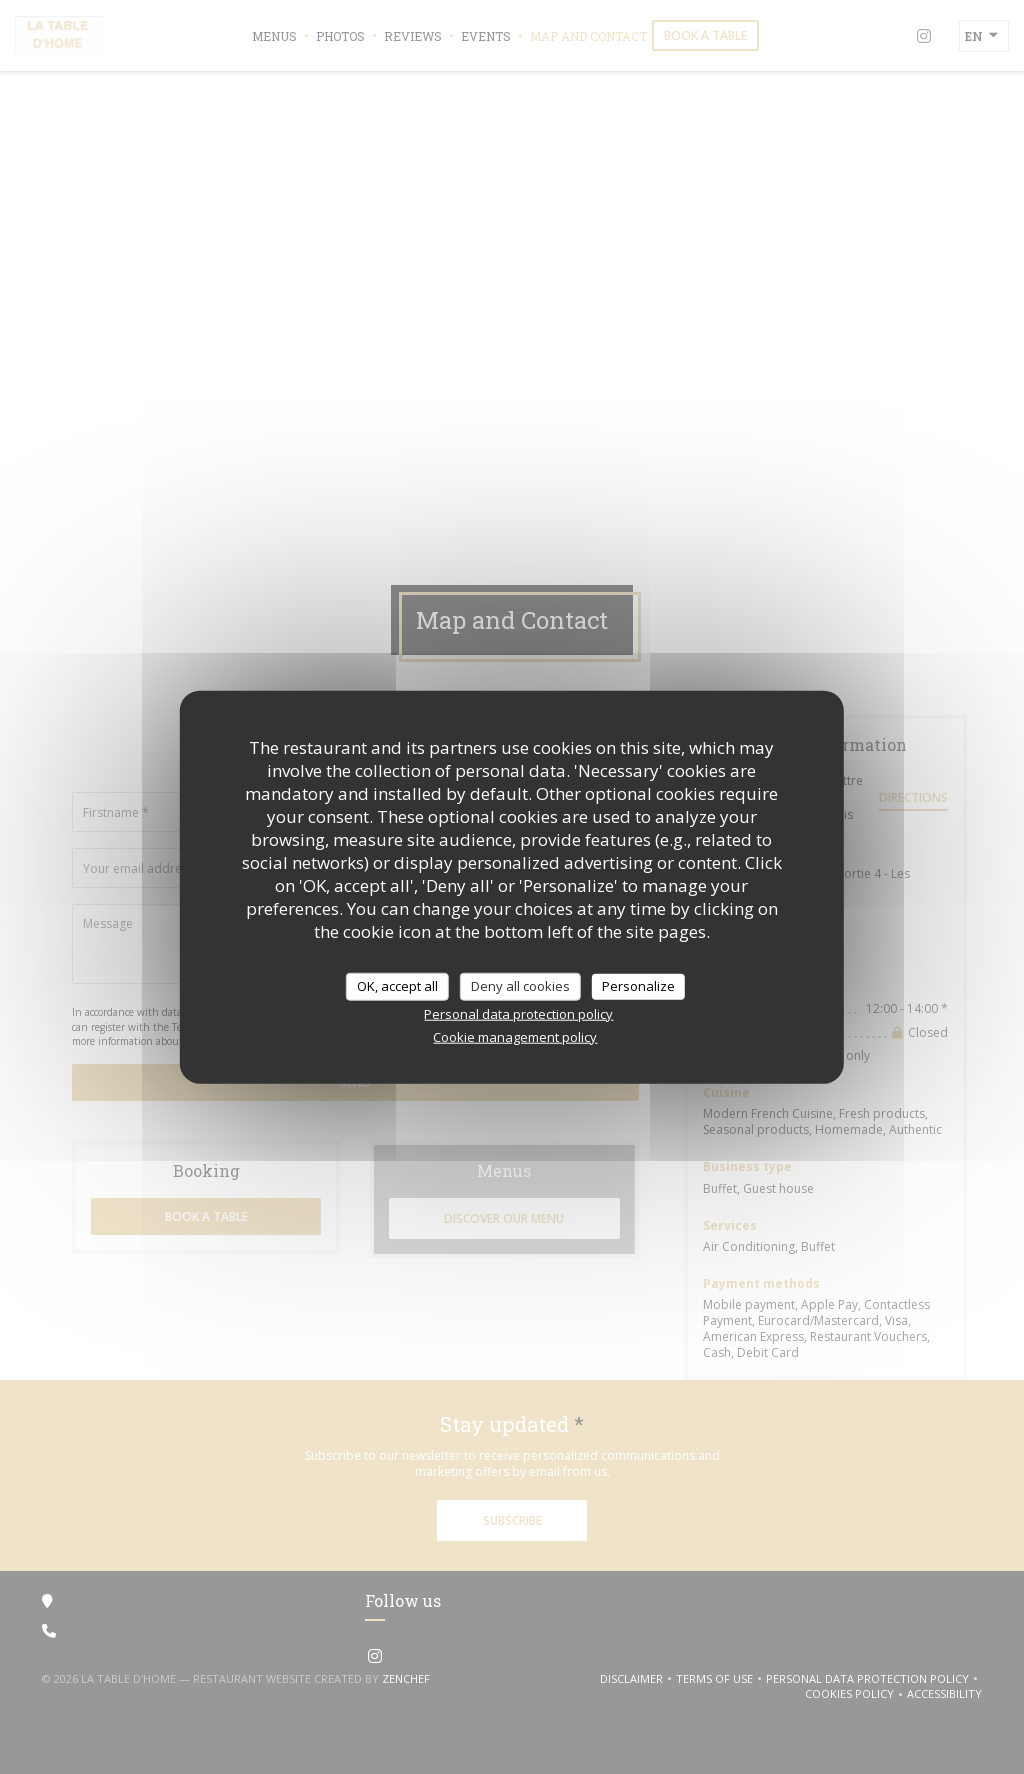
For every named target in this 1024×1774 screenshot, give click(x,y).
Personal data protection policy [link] (518, 1013)
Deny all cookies (520, 986)
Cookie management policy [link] (515, 1036)
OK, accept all (397, 986)
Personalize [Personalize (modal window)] (638, 986)
